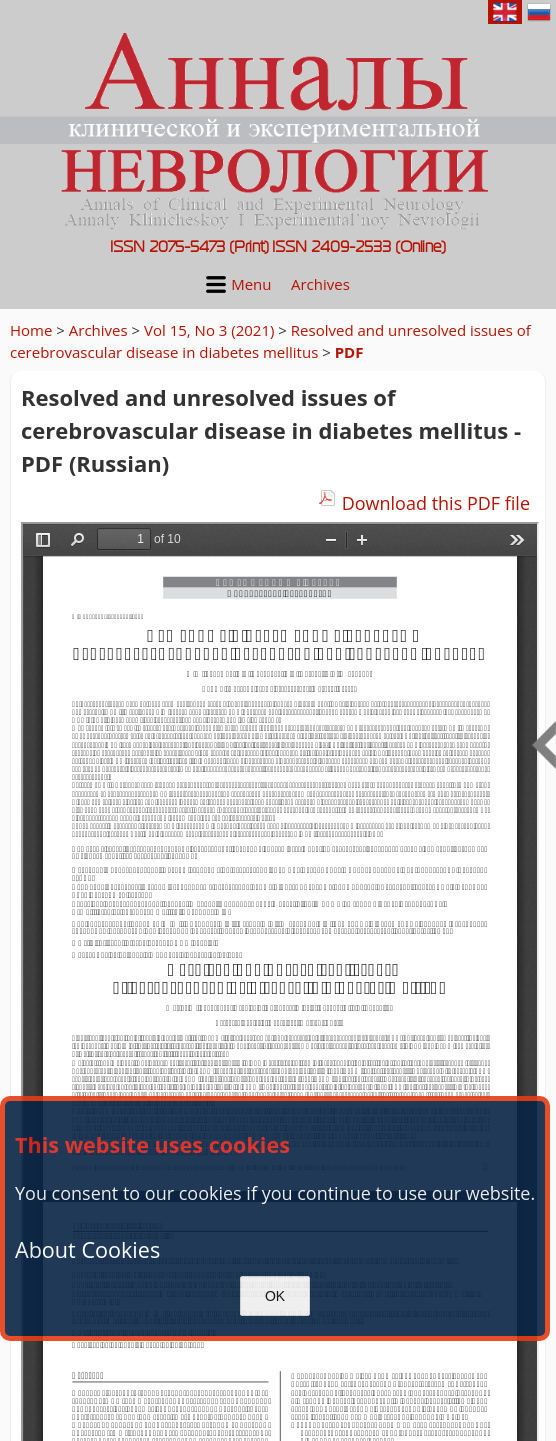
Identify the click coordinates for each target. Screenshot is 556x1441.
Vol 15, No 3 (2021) (209, 330)
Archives (320, 284)
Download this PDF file (436, 503)
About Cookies (87, 1249)
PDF (349, 352)
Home (31, 330)
